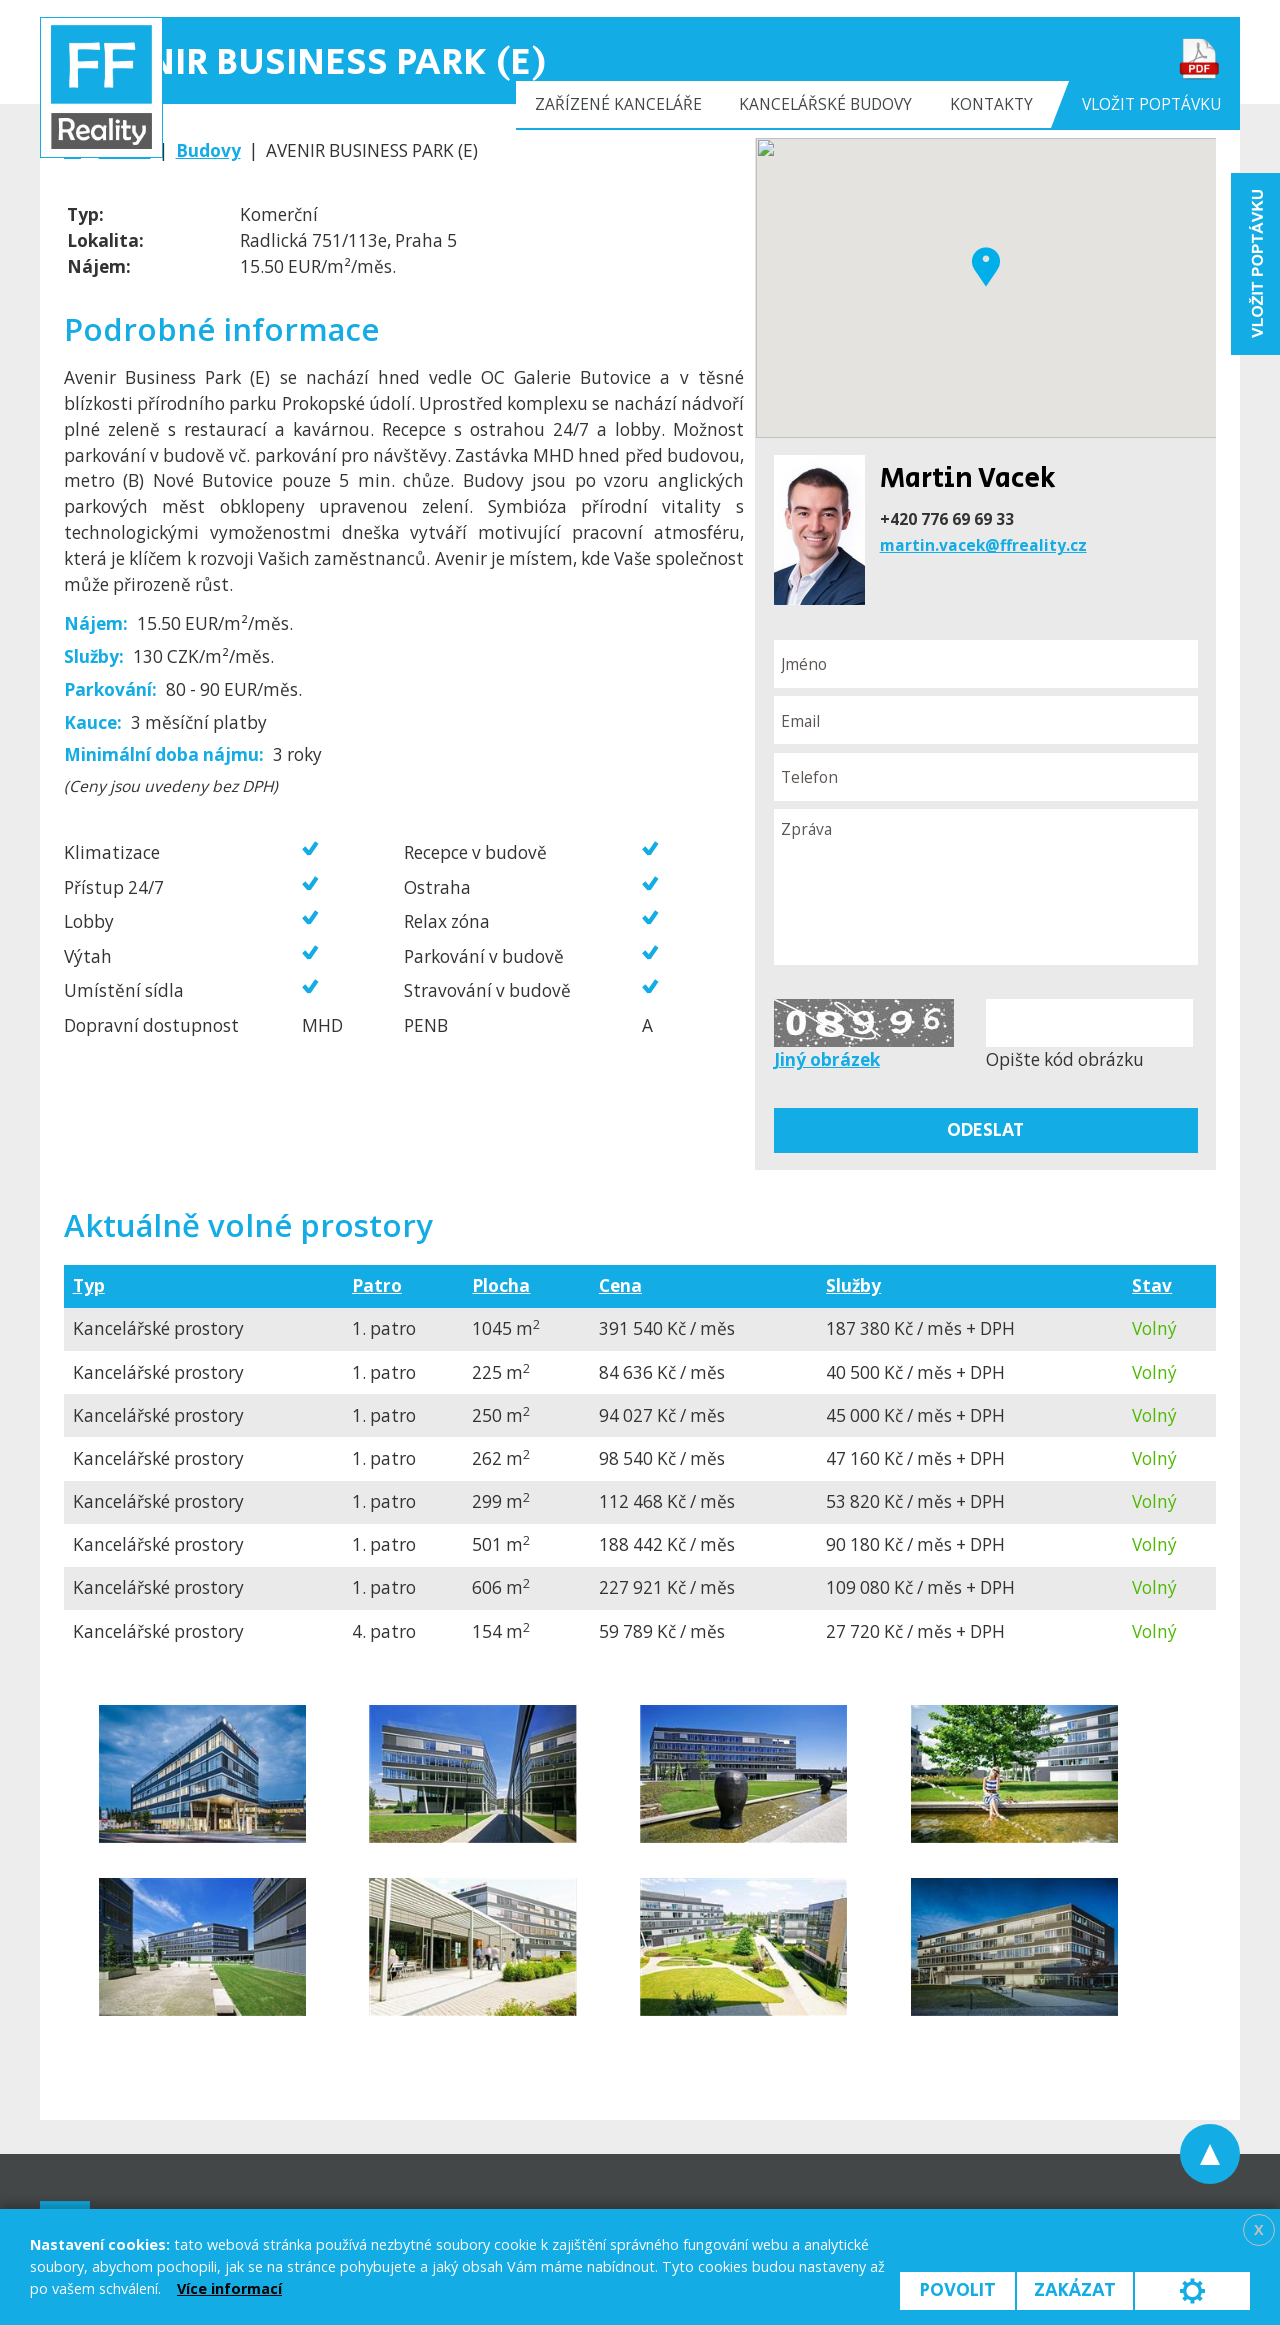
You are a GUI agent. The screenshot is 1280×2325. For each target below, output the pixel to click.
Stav (1152, 1285)
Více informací (229, 2288)
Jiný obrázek (827, 1059)
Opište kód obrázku (1065, 1059)
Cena (620, 1285)
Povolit (958, 2290)
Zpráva (986, 887)
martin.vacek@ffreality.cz (983, 545)
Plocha (501, 1285)
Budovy (208, 150)
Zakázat (1075, 2290)
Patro (377, 1285)
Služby (853, 1285)
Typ (89, 1285)
